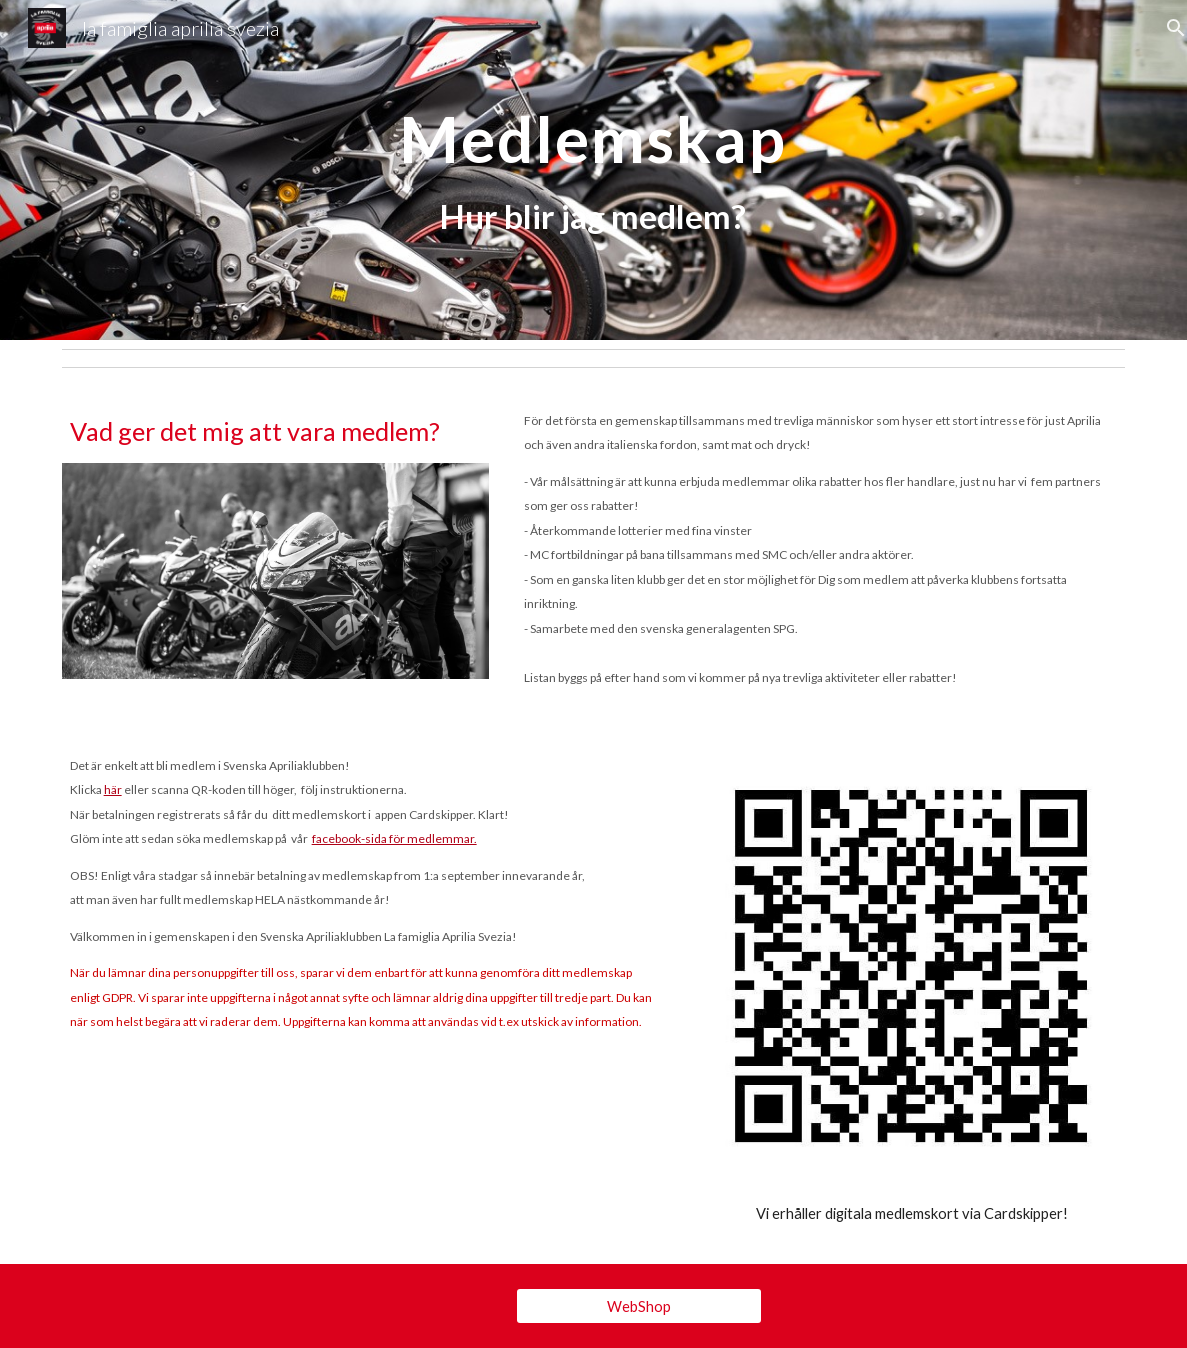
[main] (593, 170)
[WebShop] (639, 1306)
